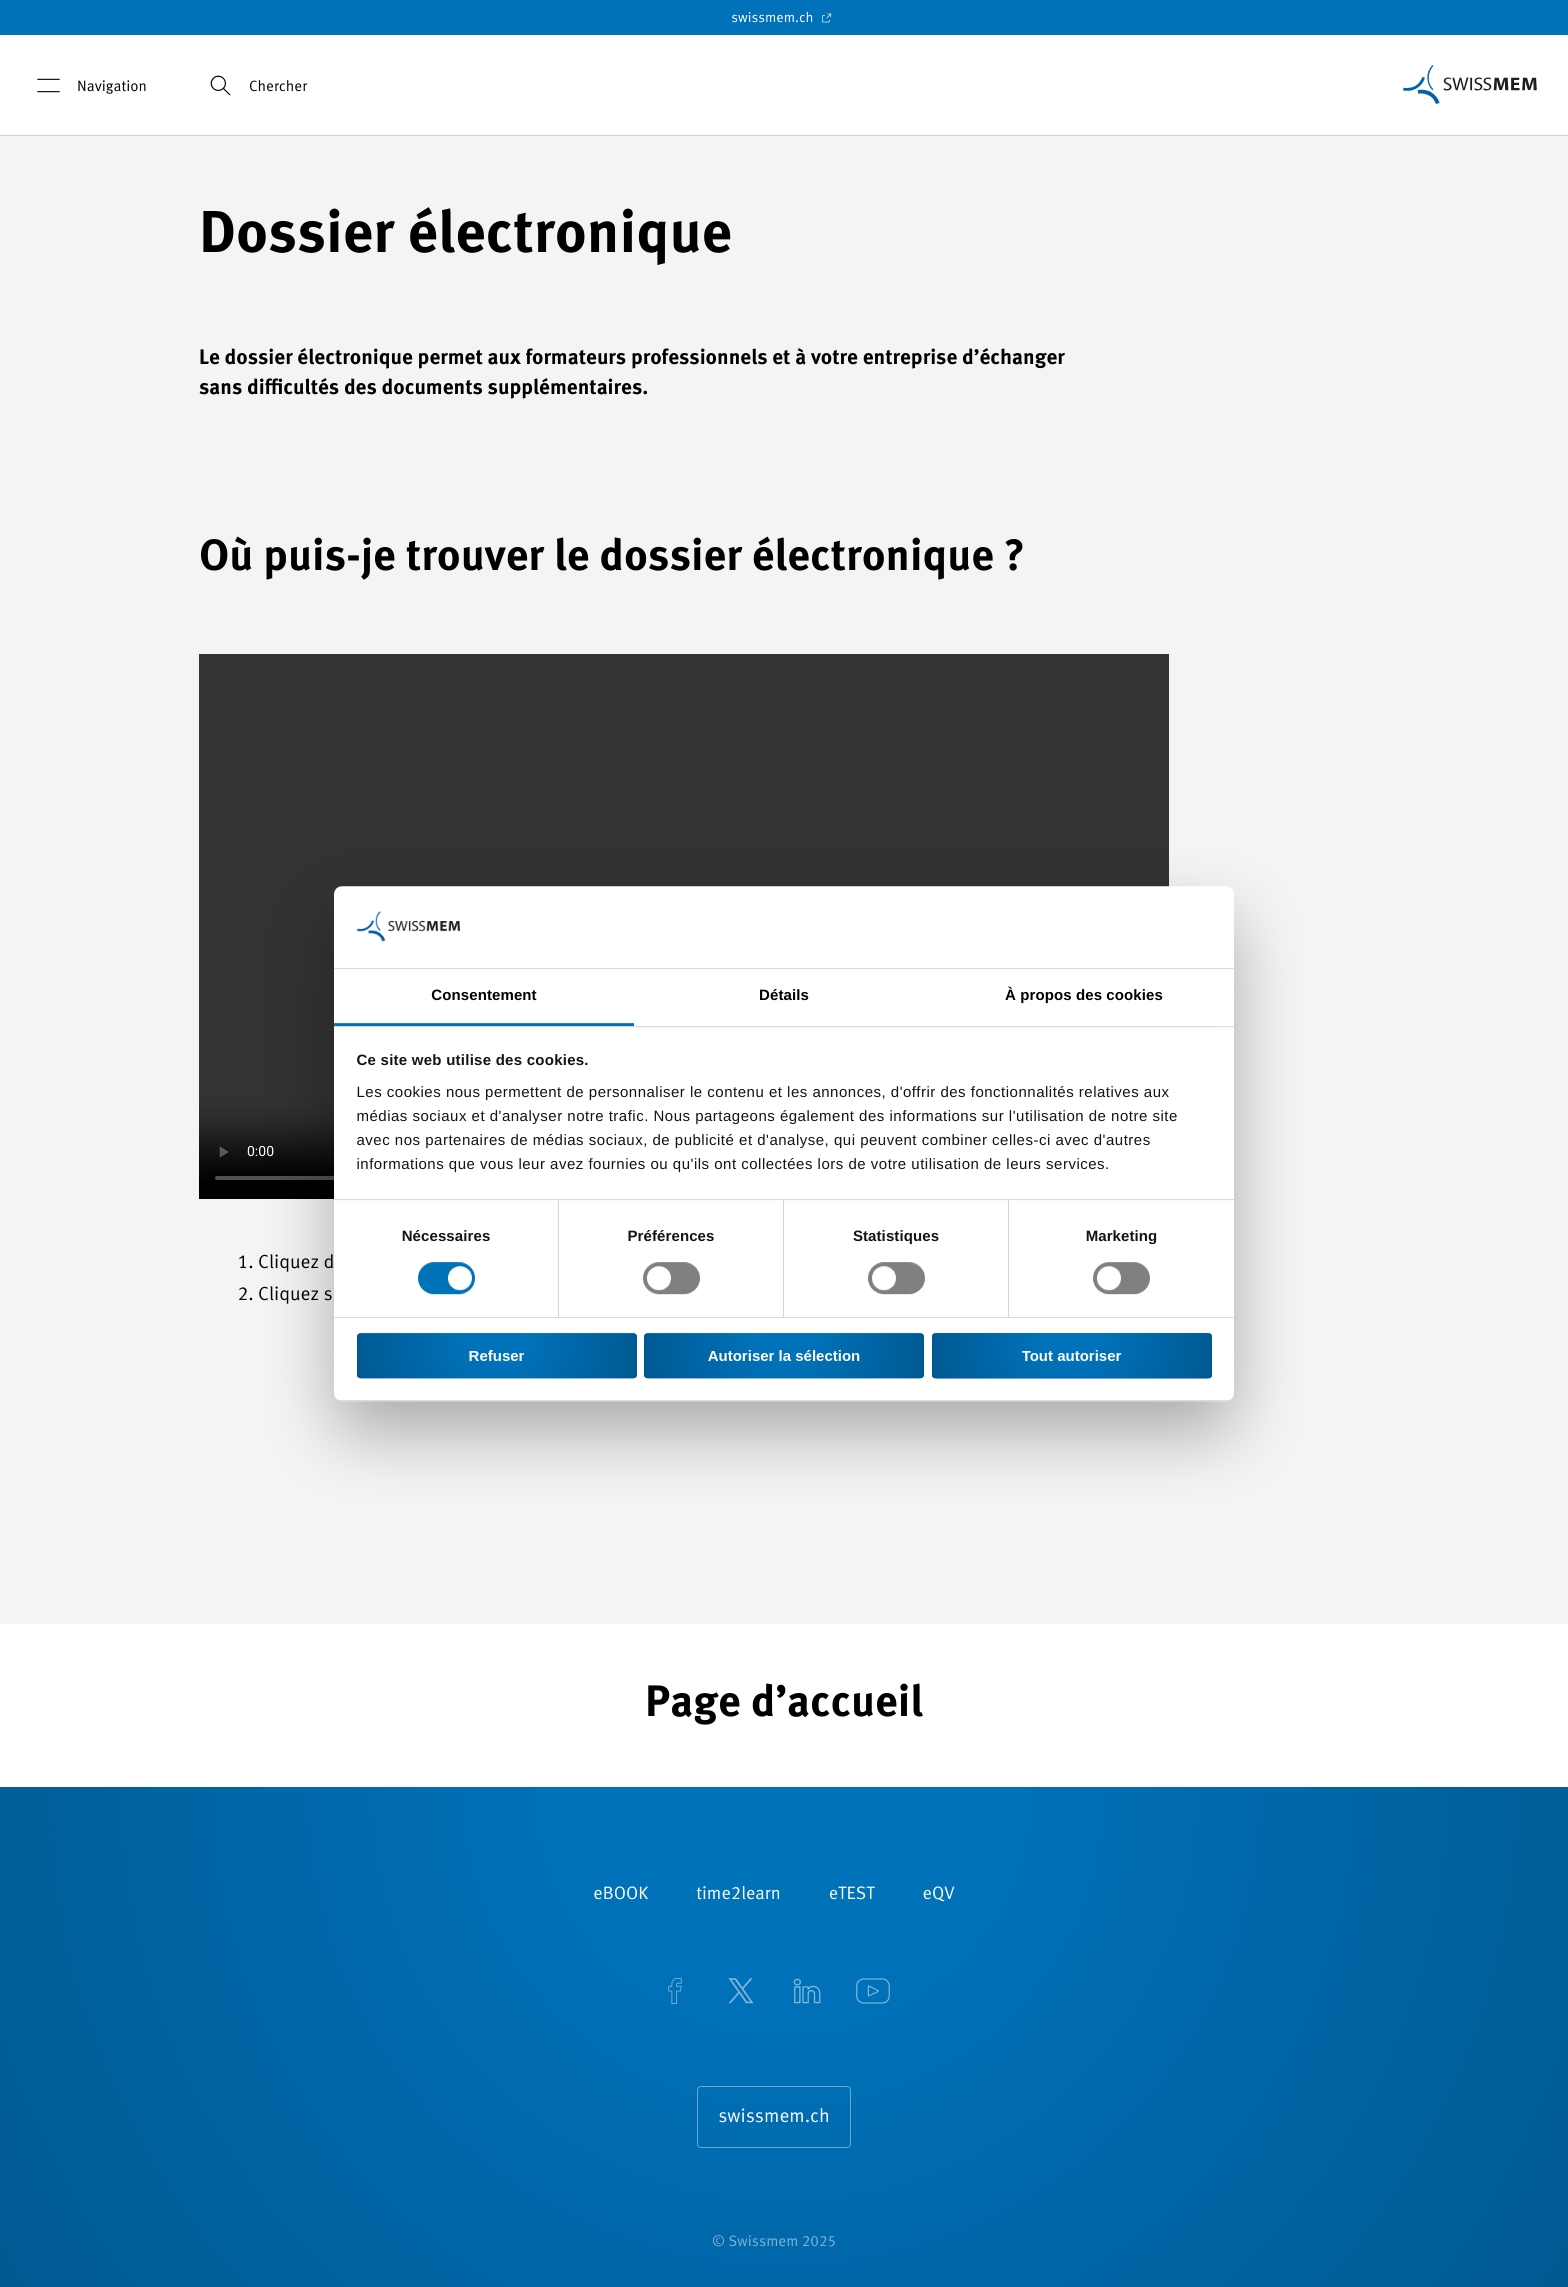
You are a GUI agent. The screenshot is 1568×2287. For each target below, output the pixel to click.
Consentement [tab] (483, 995)
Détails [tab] (784, 995)
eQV (939, 1895)
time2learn (738, 1895)
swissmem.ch (783, 18)
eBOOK (620, 1895)
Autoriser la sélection (784, 1355)
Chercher (254, 85)
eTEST (852, 1895)
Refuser (497, 1355)
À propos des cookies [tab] (1084, 995)
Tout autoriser (1072, 1355)
